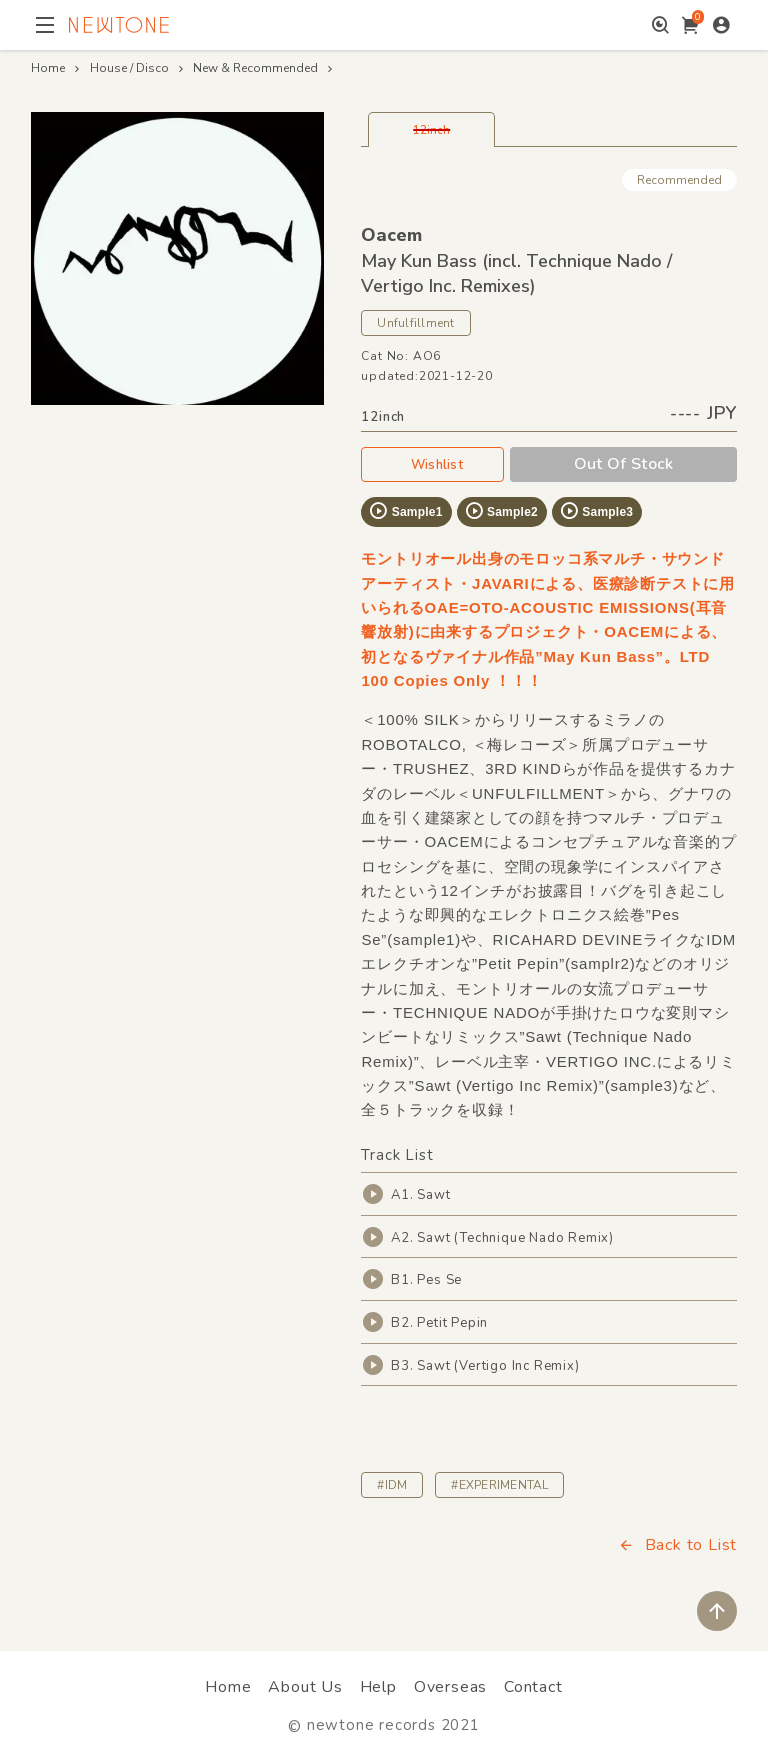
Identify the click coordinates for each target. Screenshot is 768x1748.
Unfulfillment (415, 323)
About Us (305, 1687)
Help (378, 1687)
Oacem (391, 235)
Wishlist (433, 465)
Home (48, 68)
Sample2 (501, 511)
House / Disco (129, 68)
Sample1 (405, 511)
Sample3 (596, 511)
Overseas (450, 1687)
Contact (533, 1687)
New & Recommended (255, 68)
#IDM (392, 1485)
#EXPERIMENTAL (499, 1485)
